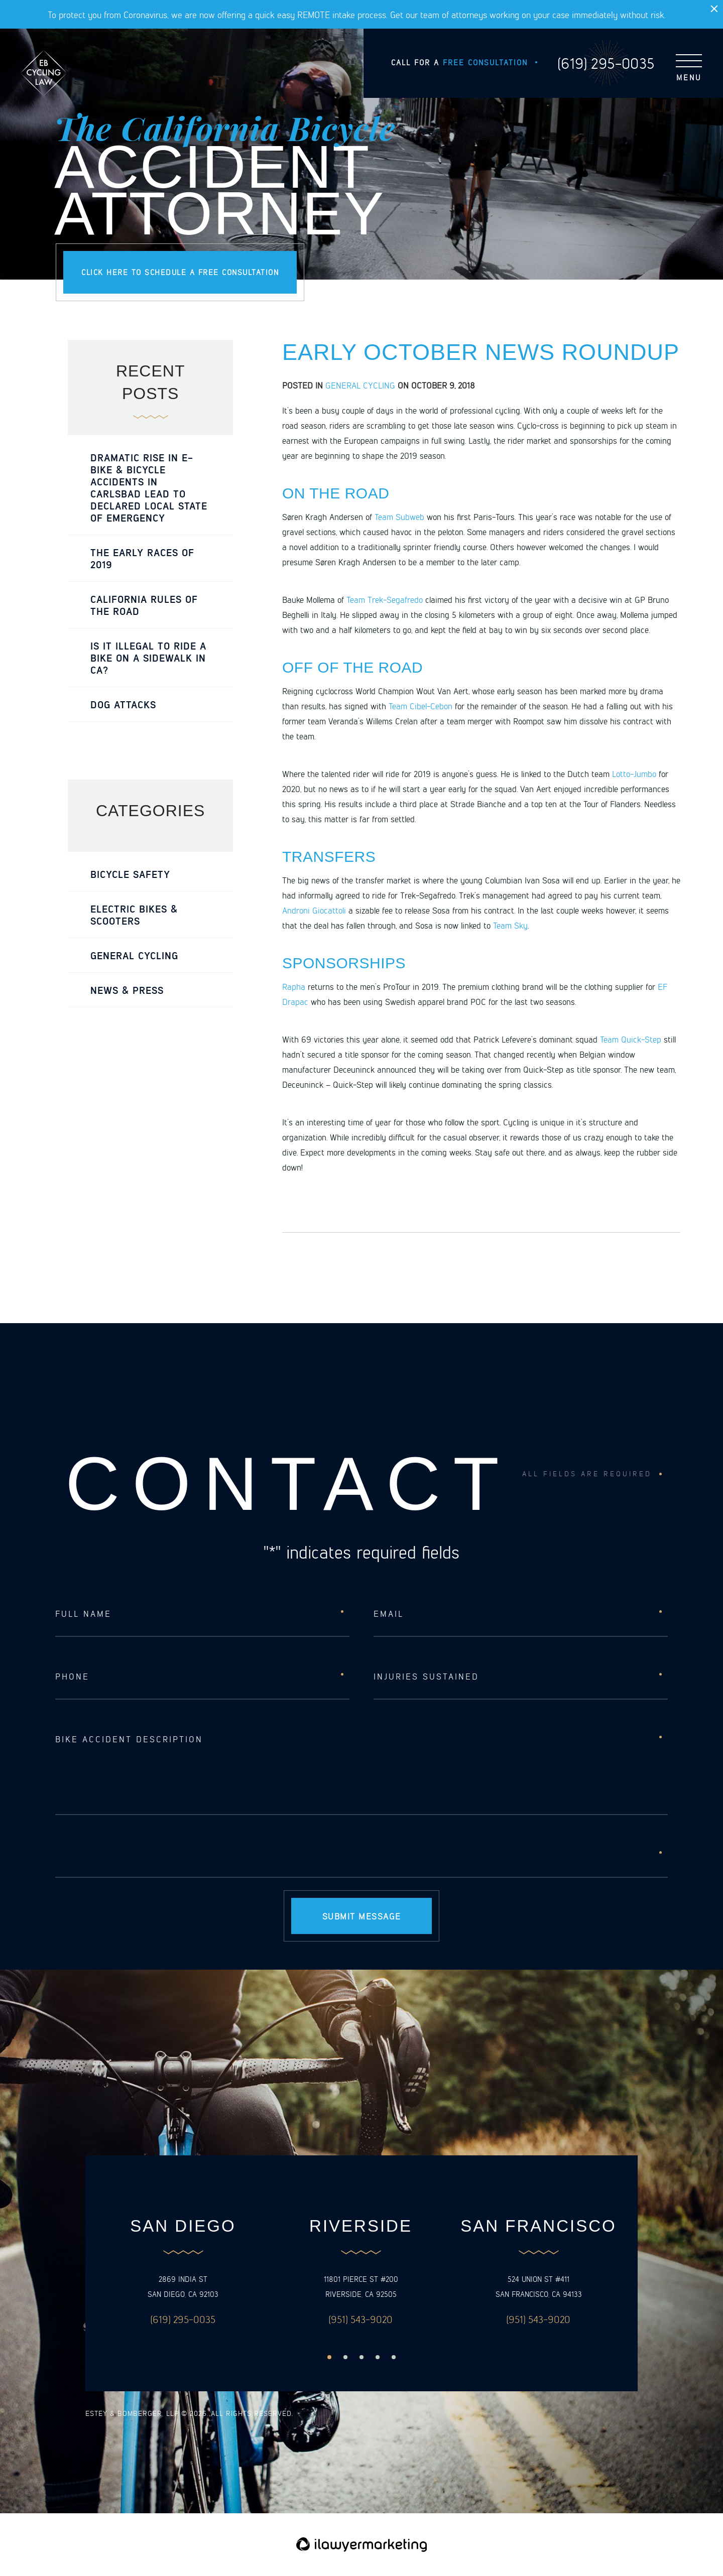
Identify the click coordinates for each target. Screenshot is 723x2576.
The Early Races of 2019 (142, 558)
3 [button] (361, 2357)
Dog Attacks (123, 704)
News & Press (127, 989)
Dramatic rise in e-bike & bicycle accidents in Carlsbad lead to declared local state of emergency (148, 487)
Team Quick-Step (630, 1039)
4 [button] (378, 2357)
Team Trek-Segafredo (384, 599)
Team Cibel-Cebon (420, 705)
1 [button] (329, 2357)
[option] (183, 2272)
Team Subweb (399, 516)
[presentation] (131, 1854)
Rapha (293, 986)
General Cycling (360, 385)
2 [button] (345, 2357)
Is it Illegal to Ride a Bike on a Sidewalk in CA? (148, 657)
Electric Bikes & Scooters (134, 914)
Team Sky (510, 925)
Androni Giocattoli (314, 910)
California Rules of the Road (144, 604)
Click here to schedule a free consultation (180, 272)
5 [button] (394, 2357)
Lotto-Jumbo (634, 773)
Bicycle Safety (130, 873)
